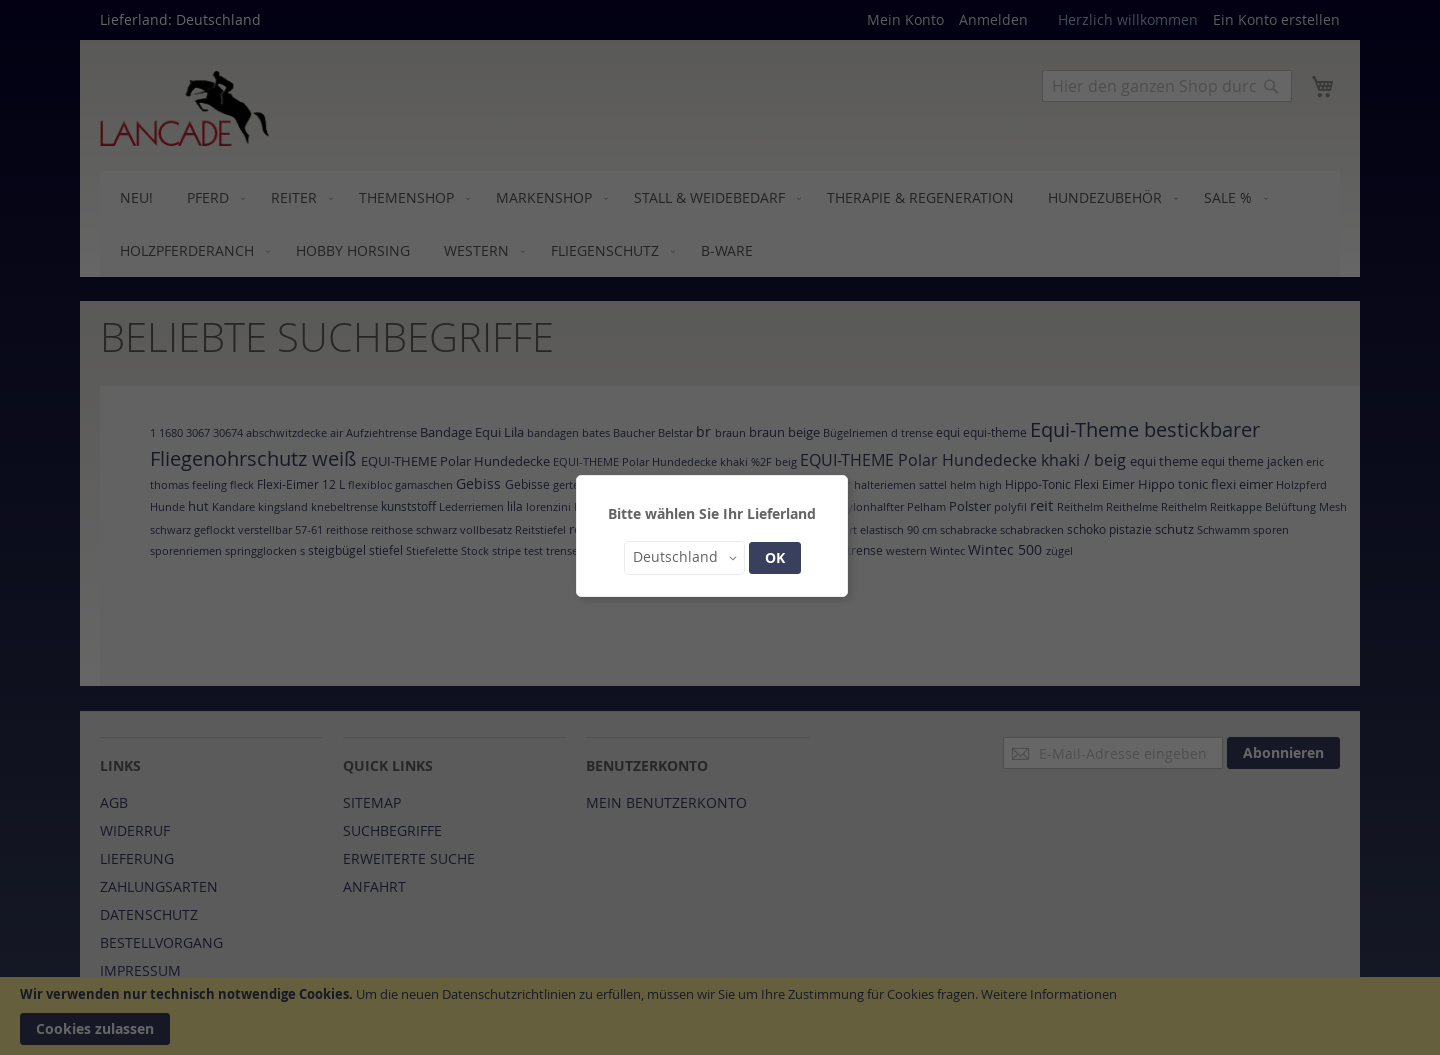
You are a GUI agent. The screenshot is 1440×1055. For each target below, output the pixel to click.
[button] (684, 558)
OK (775, 557)
